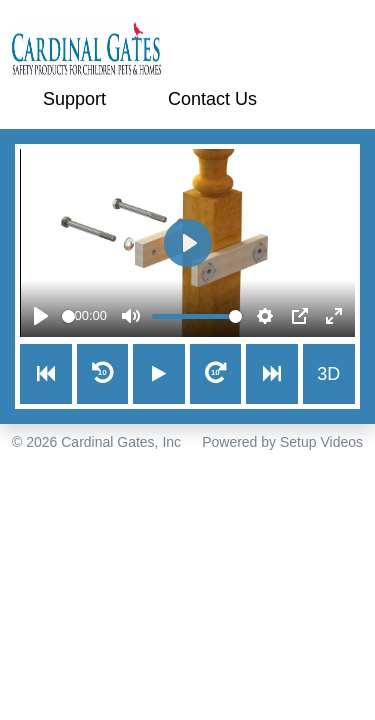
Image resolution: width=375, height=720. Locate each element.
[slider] (68, 316)
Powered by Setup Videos (282, 442)
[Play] (41, 316)
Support (74, 99)
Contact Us (212, 99)
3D (328, 374)
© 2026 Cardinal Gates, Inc (96, 442)
